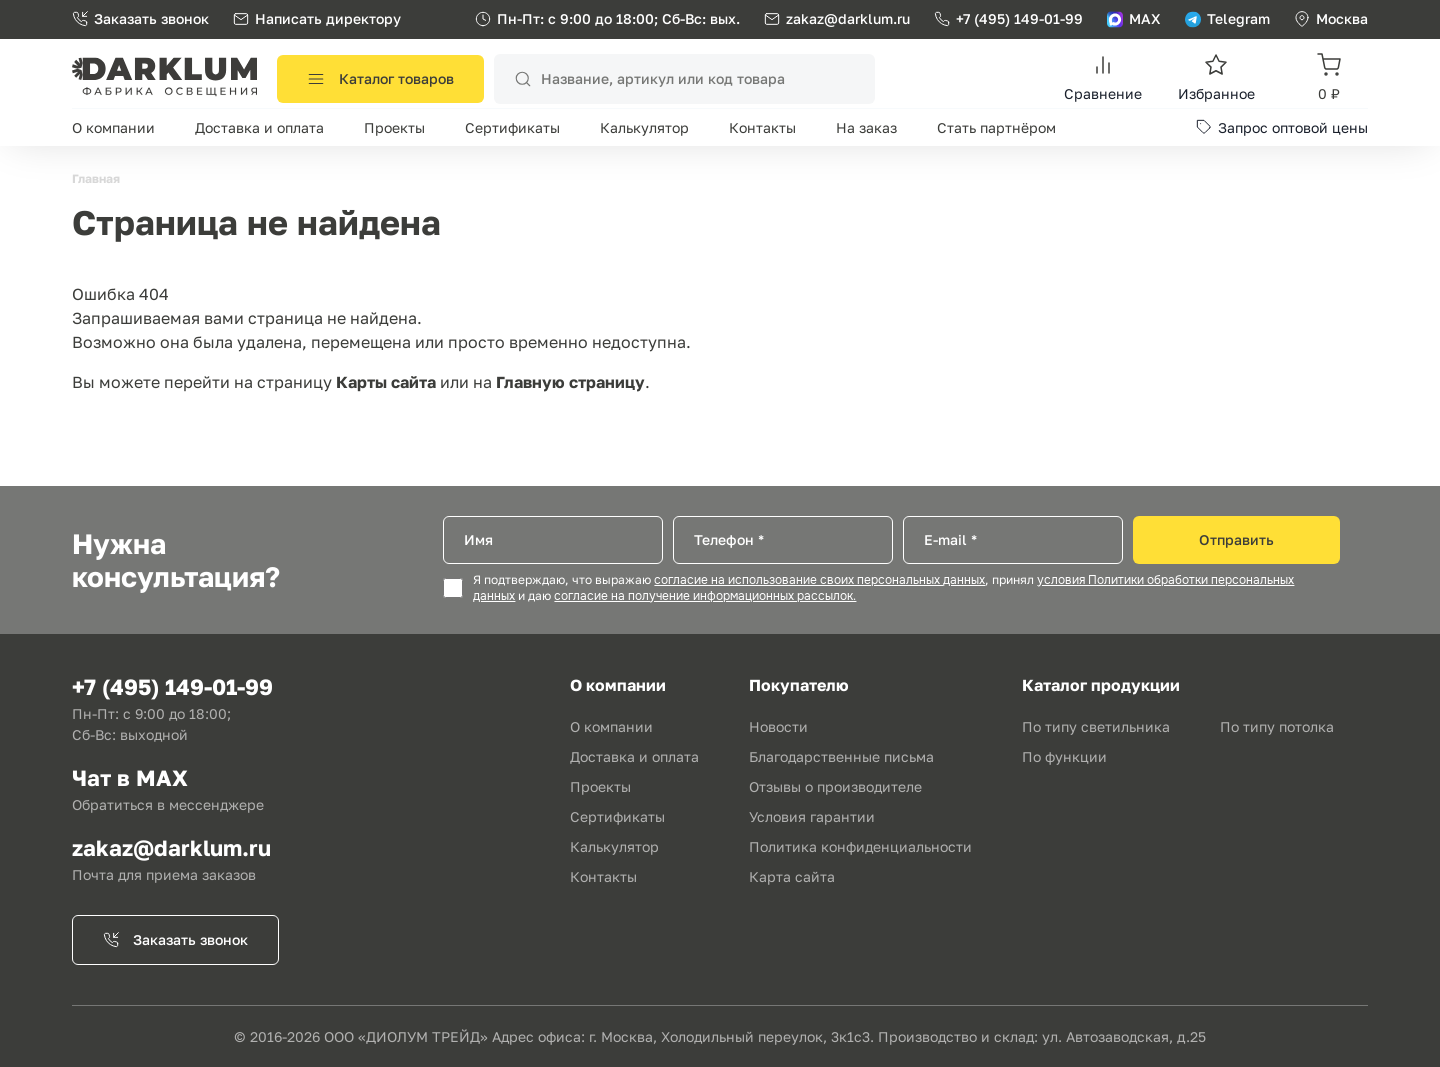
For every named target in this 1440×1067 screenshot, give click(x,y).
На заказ (866, 127)
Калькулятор (644, 127)
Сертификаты (512, 127)
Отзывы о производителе (835, 786)
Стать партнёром (996, 127)
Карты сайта (386, 382)
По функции (1064, 756)
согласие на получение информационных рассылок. (705, 596)
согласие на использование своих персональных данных (819, 580)
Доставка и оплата (259, 127)
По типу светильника (1096, 726)
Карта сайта (792, 876)
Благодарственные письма (841, 756)
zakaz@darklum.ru (848, 18)
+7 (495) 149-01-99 (1008, 18)
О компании (113, 127)
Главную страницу (570, 382)
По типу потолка (1277, 726)
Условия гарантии (812, 816)
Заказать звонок (140, 18)
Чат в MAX (130, 777)
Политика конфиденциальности (860, 846)
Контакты (762, 127)
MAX (1134, 18)
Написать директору (317, 18)
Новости (778, 726)
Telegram (1227, 18)
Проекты (394, 127)
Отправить (1236, 539)
